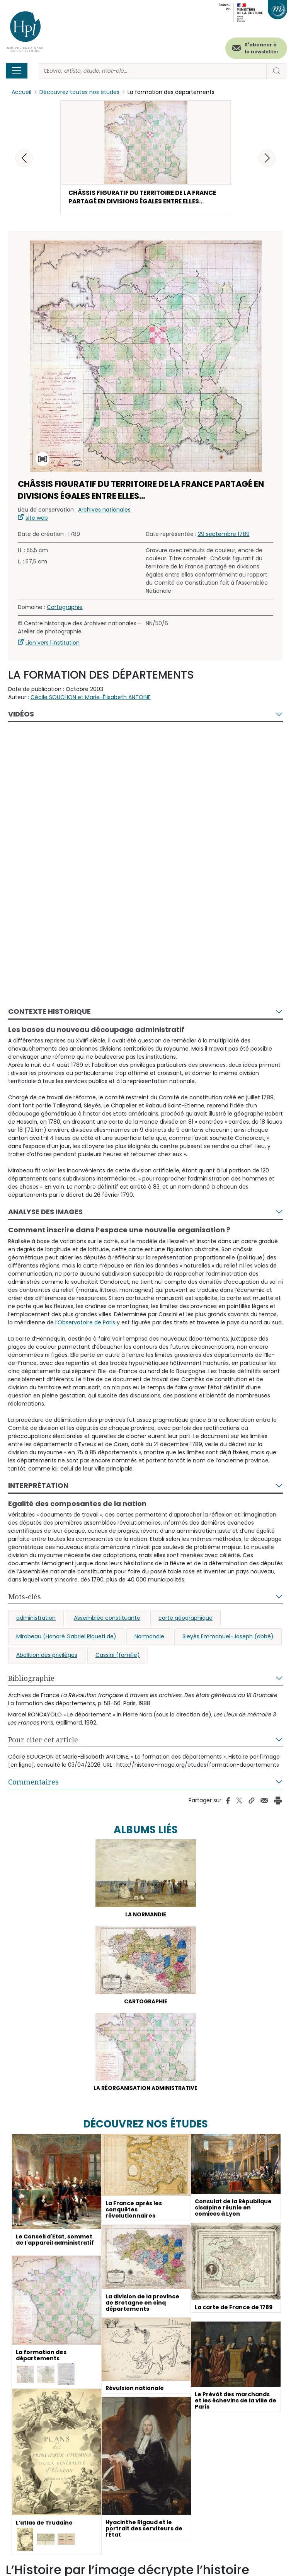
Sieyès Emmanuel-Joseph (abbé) (228, 1638)
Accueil (21, 92)
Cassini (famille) (117, 1656)
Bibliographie (31, 1679)
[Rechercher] (153, 70)
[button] (267, 158)
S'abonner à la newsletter (262, 48)
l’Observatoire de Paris (85, 1324)
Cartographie (65, 608)
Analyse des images (45, 1213)
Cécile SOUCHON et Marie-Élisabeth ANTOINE (91, 699)
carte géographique (185, 1619)
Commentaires (33, 1783)
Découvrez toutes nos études (79, 92)
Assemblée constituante (107, 1619)
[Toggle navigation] (16, 70)
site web (37, 519)
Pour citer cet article (43, 1741)
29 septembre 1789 (224, 535)
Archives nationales (104, 511)
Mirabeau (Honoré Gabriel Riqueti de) (66, 1638)
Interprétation (38, 1487)
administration (36, 1619)
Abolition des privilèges (46, 1656)
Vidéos (21, 715)
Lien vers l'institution (53, 644)
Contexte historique (49, 1013)
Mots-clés (24, 1598)
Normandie (149, 1638)
